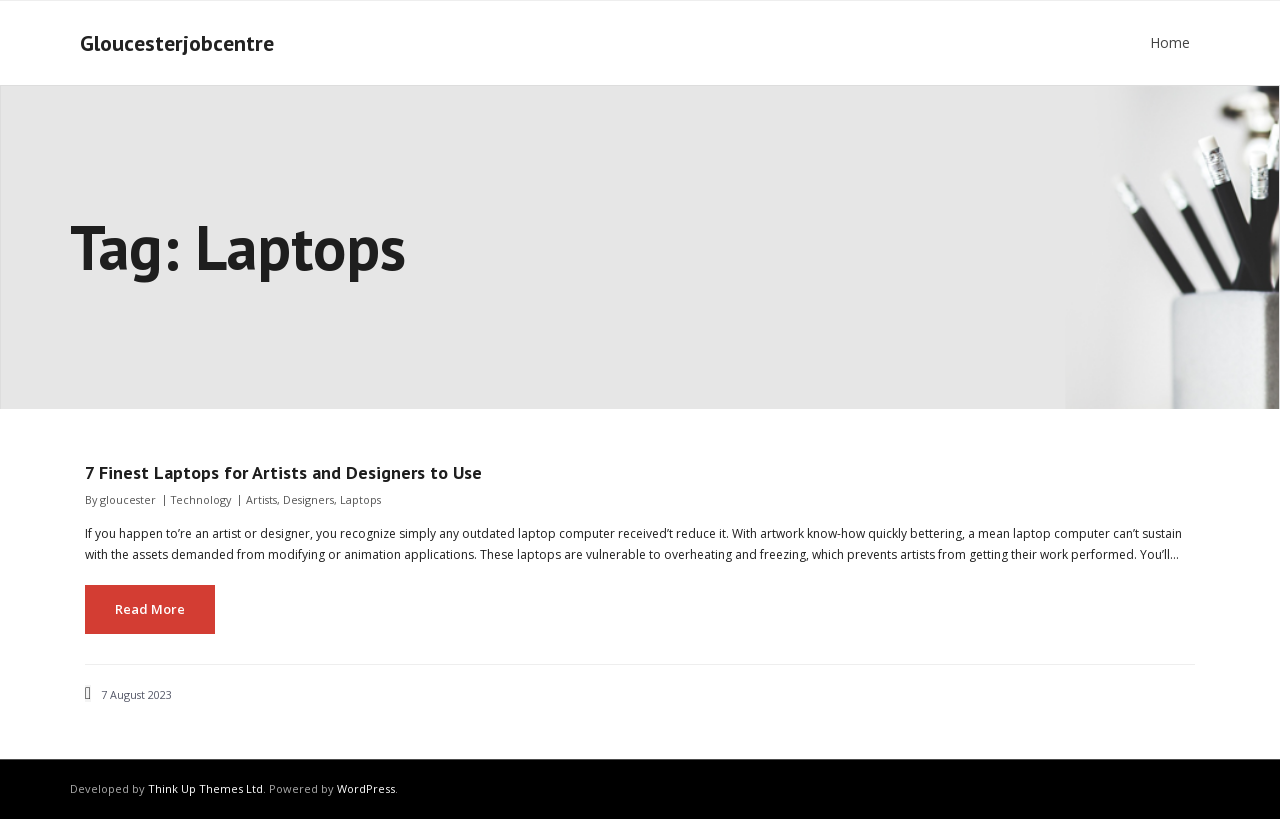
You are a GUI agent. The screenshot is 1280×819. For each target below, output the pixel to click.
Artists (261, 499)
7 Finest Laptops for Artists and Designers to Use (286, 472)
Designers (308, 499)
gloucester (128, 499)
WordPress (366, 788)
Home (1170, 42)
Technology (201, 499)
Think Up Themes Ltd (205, 788)
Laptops (360, 499)
